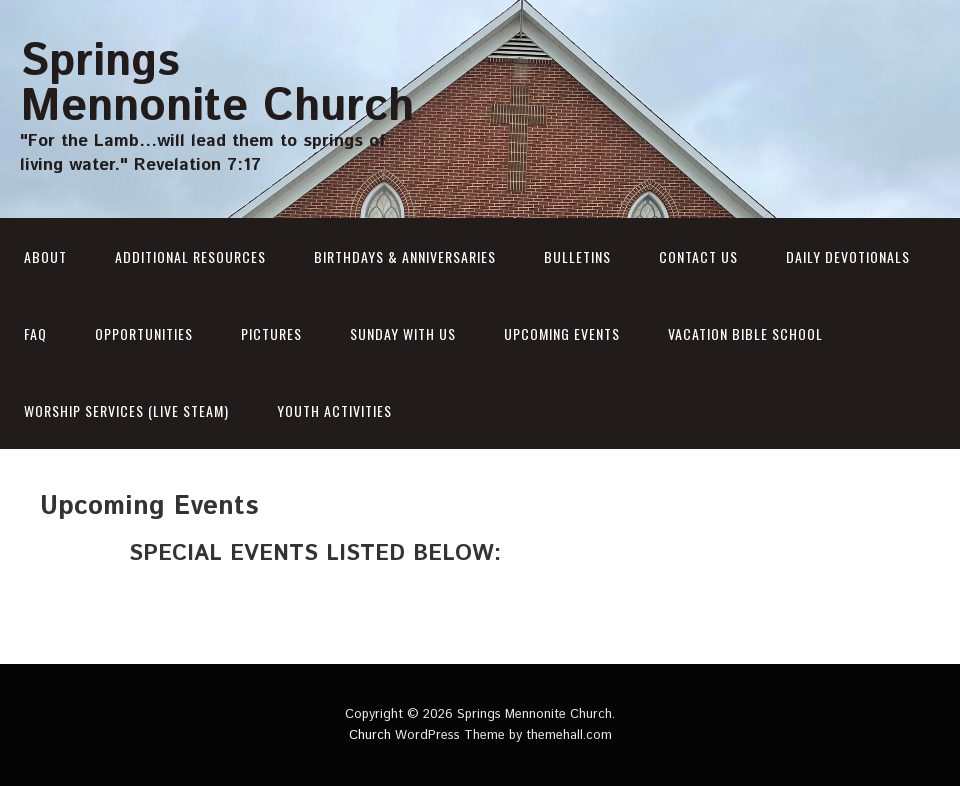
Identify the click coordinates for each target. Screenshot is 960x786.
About (45, 256)
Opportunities (144, 333)
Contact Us (698, 256)
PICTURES (271, 333)
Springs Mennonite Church (217, 84)
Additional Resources (190, 256)
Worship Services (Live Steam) (126, 410)
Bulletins (577, 256)
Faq (35, 333)
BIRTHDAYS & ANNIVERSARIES (405, 256)
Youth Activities (334, 410)
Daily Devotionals (848, 256)
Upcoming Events (562, 333)
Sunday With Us (403, 333)
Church (370, 735)
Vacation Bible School (745, 333)
